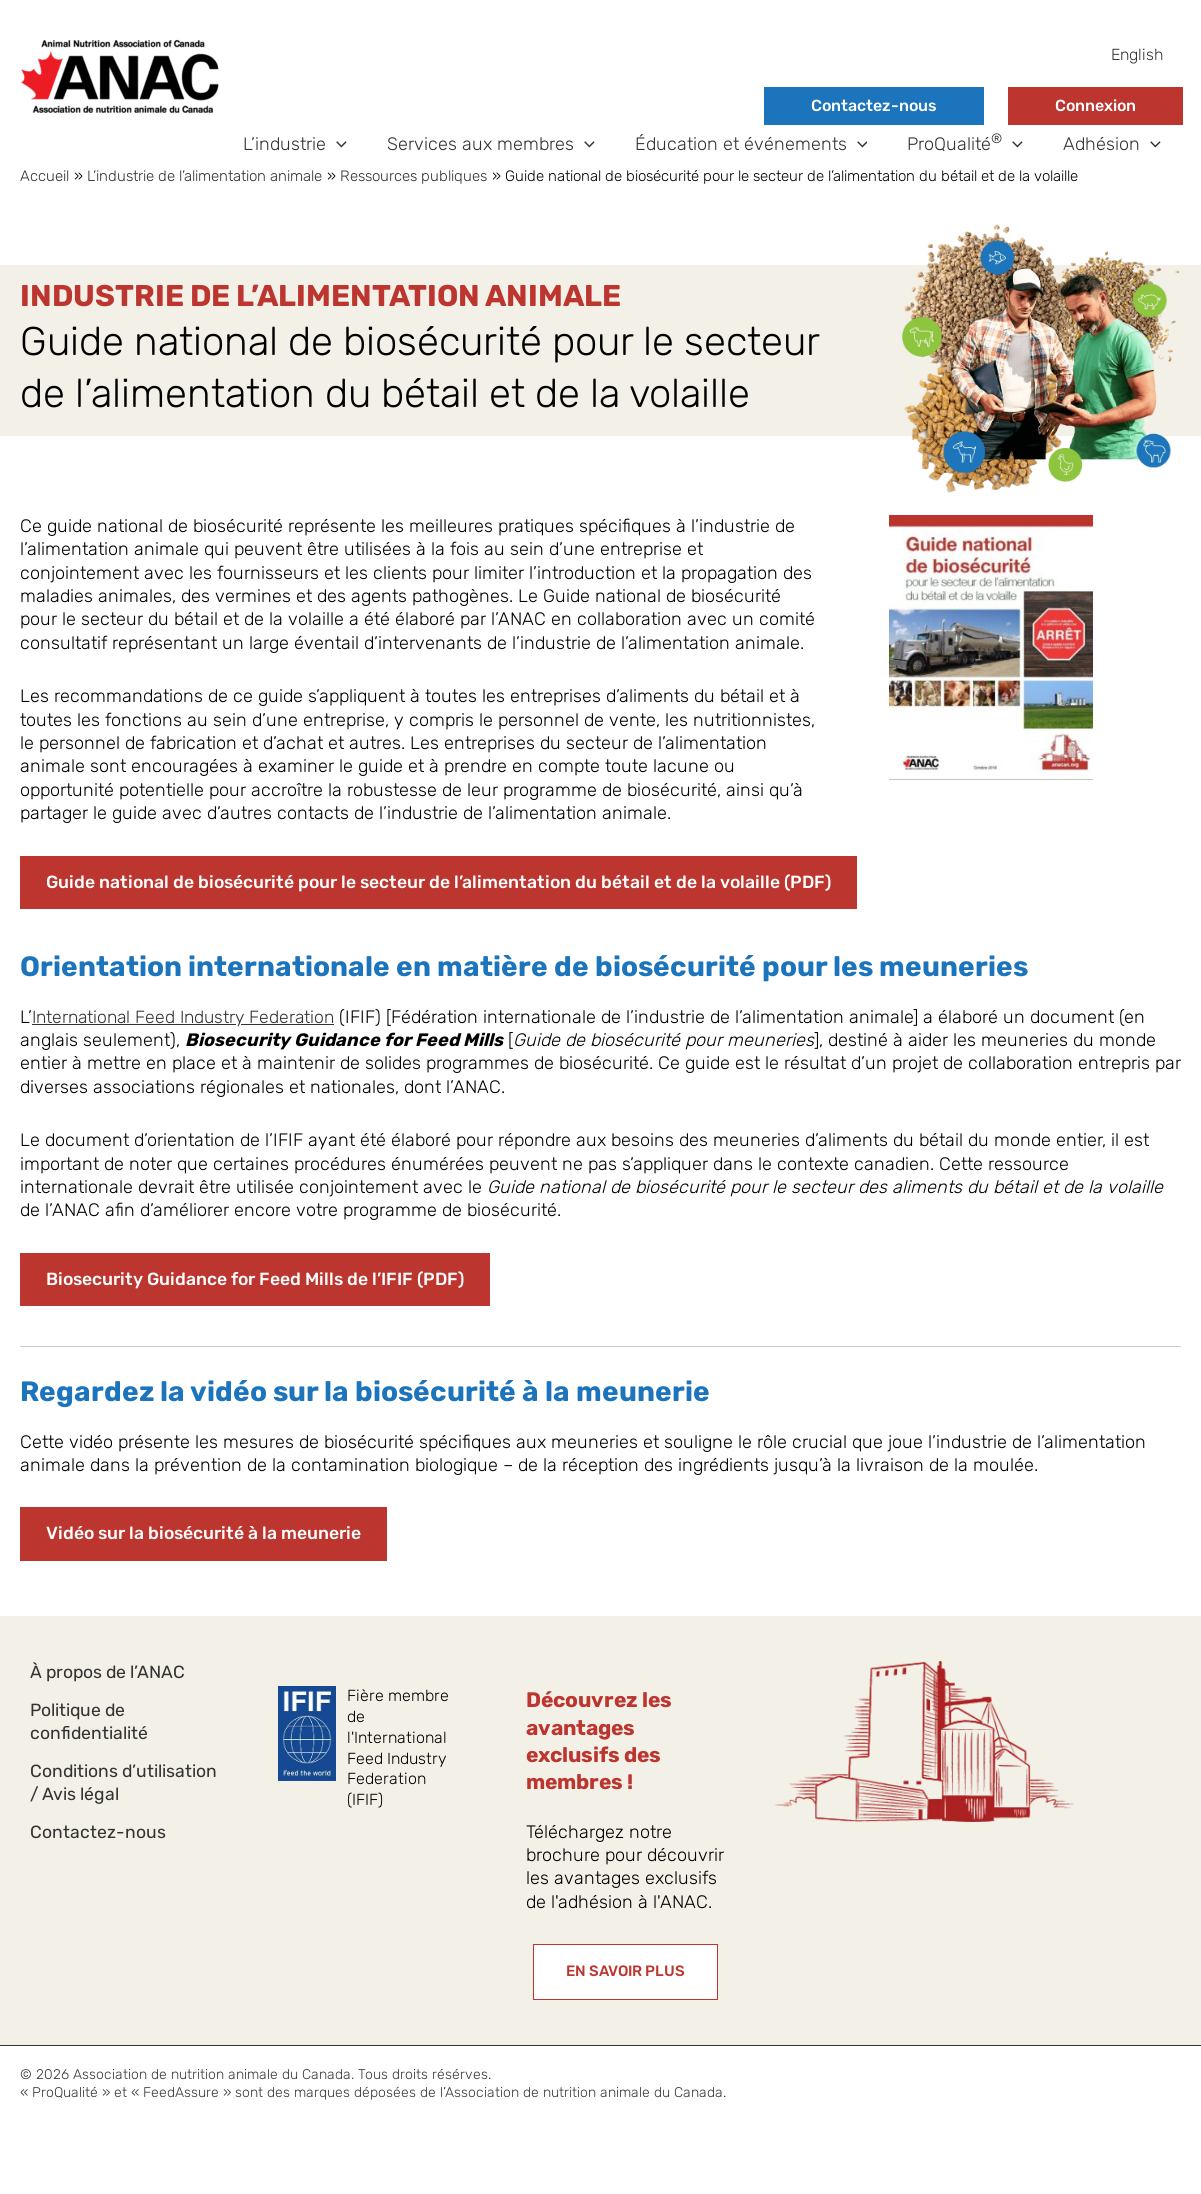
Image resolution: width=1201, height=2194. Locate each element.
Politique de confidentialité (89, 1755)
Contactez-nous (874, 105)
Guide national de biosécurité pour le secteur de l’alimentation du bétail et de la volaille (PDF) (445, 910)
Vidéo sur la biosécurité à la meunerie (207, 1563)
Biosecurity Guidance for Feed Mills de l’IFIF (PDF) (260, 1308)
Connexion (1095, 105)
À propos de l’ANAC (109, 1701)
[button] (354, 158)
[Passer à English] (1137, 55)
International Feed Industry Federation (189, 1044)
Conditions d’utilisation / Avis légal (124, 1822)
